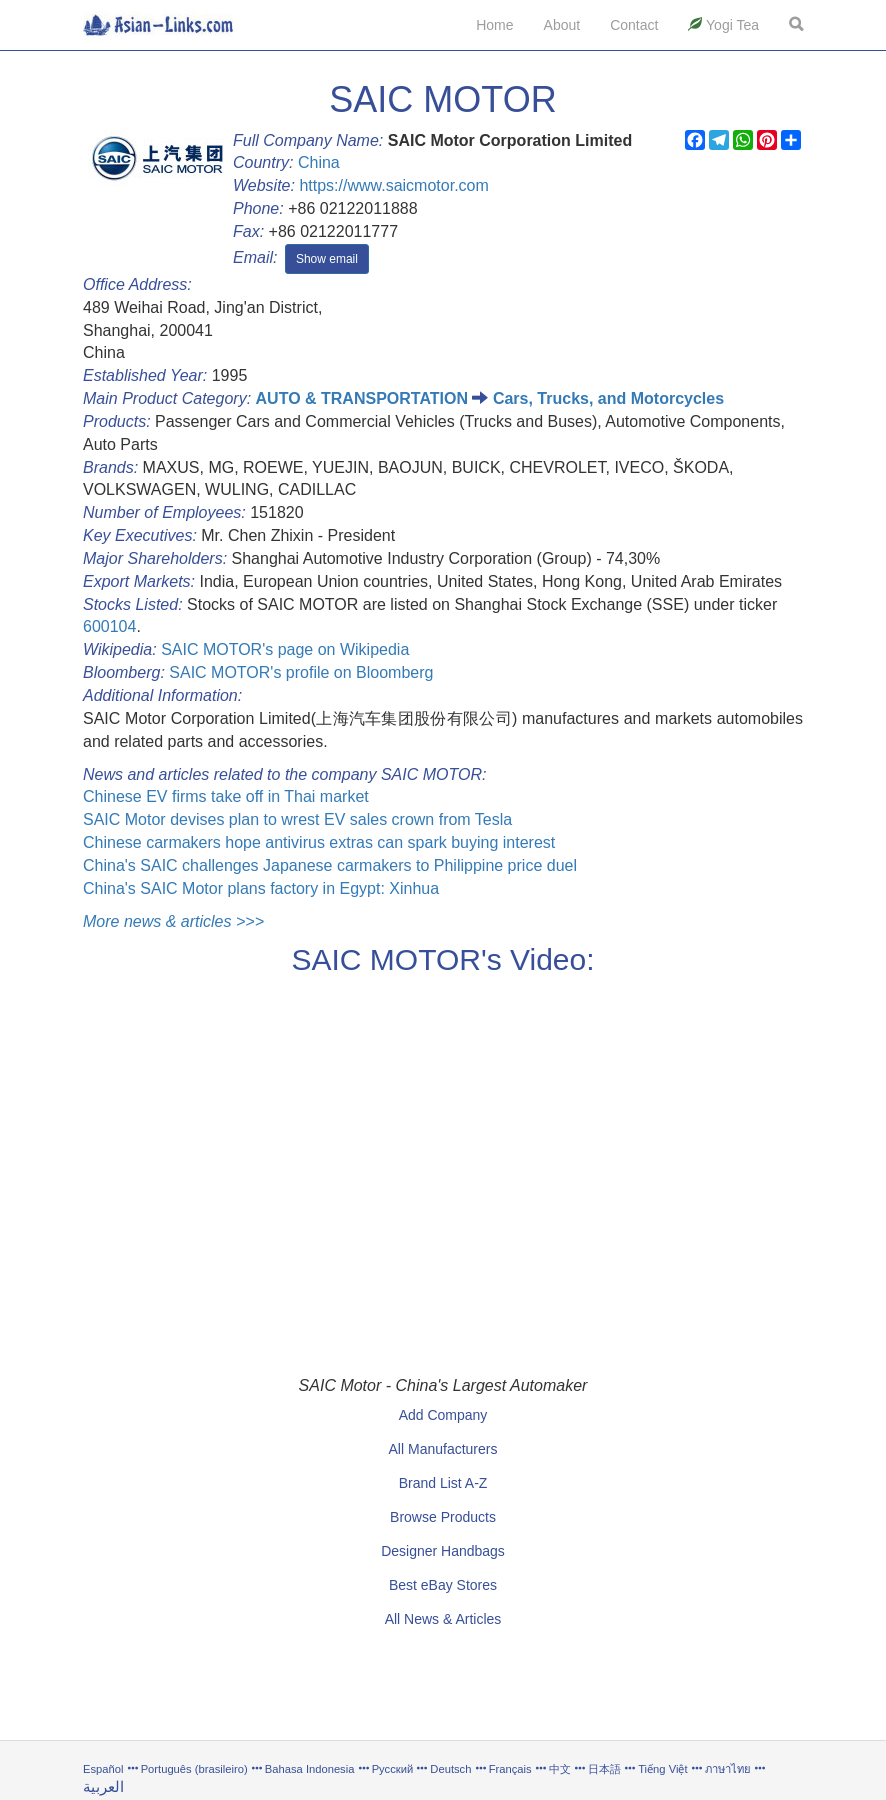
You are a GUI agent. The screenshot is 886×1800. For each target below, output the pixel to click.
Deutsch (450, 1769)
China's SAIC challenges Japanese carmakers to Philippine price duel (330, 865)
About (562, 25)
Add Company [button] (443, 1415)
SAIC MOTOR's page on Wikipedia (285, 649)
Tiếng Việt (662, 1769)
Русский (393, 1769)
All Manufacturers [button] (443, 1449)
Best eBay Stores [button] (443, 1585)
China (319, 162)
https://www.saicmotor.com (393, 185)
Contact (634, 25)
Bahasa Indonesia (310, 1769)
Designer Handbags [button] (443, 1551)
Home (494, 25)
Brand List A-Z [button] (443, 1483)
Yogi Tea (723, 25)
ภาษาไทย (729, 1769)
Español (103, 1769)
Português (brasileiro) (194, 1769)
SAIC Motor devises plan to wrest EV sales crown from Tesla (297, 819)
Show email (327, 259)
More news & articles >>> (173, 921)
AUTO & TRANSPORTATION (362, 398)
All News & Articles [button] (443, 1619)
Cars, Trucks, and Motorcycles (608, 398)
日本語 (604, 1769)
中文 (560, 1769)
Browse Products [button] (443, 1517)
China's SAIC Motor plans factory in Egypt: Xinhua (261, 888)
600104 (109, 626)
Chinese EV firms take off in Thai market (226, 796)
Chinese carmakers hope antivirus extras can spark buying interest (319, 842)
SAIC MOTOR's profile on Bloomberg (301, 672)
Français (510, 1769)
